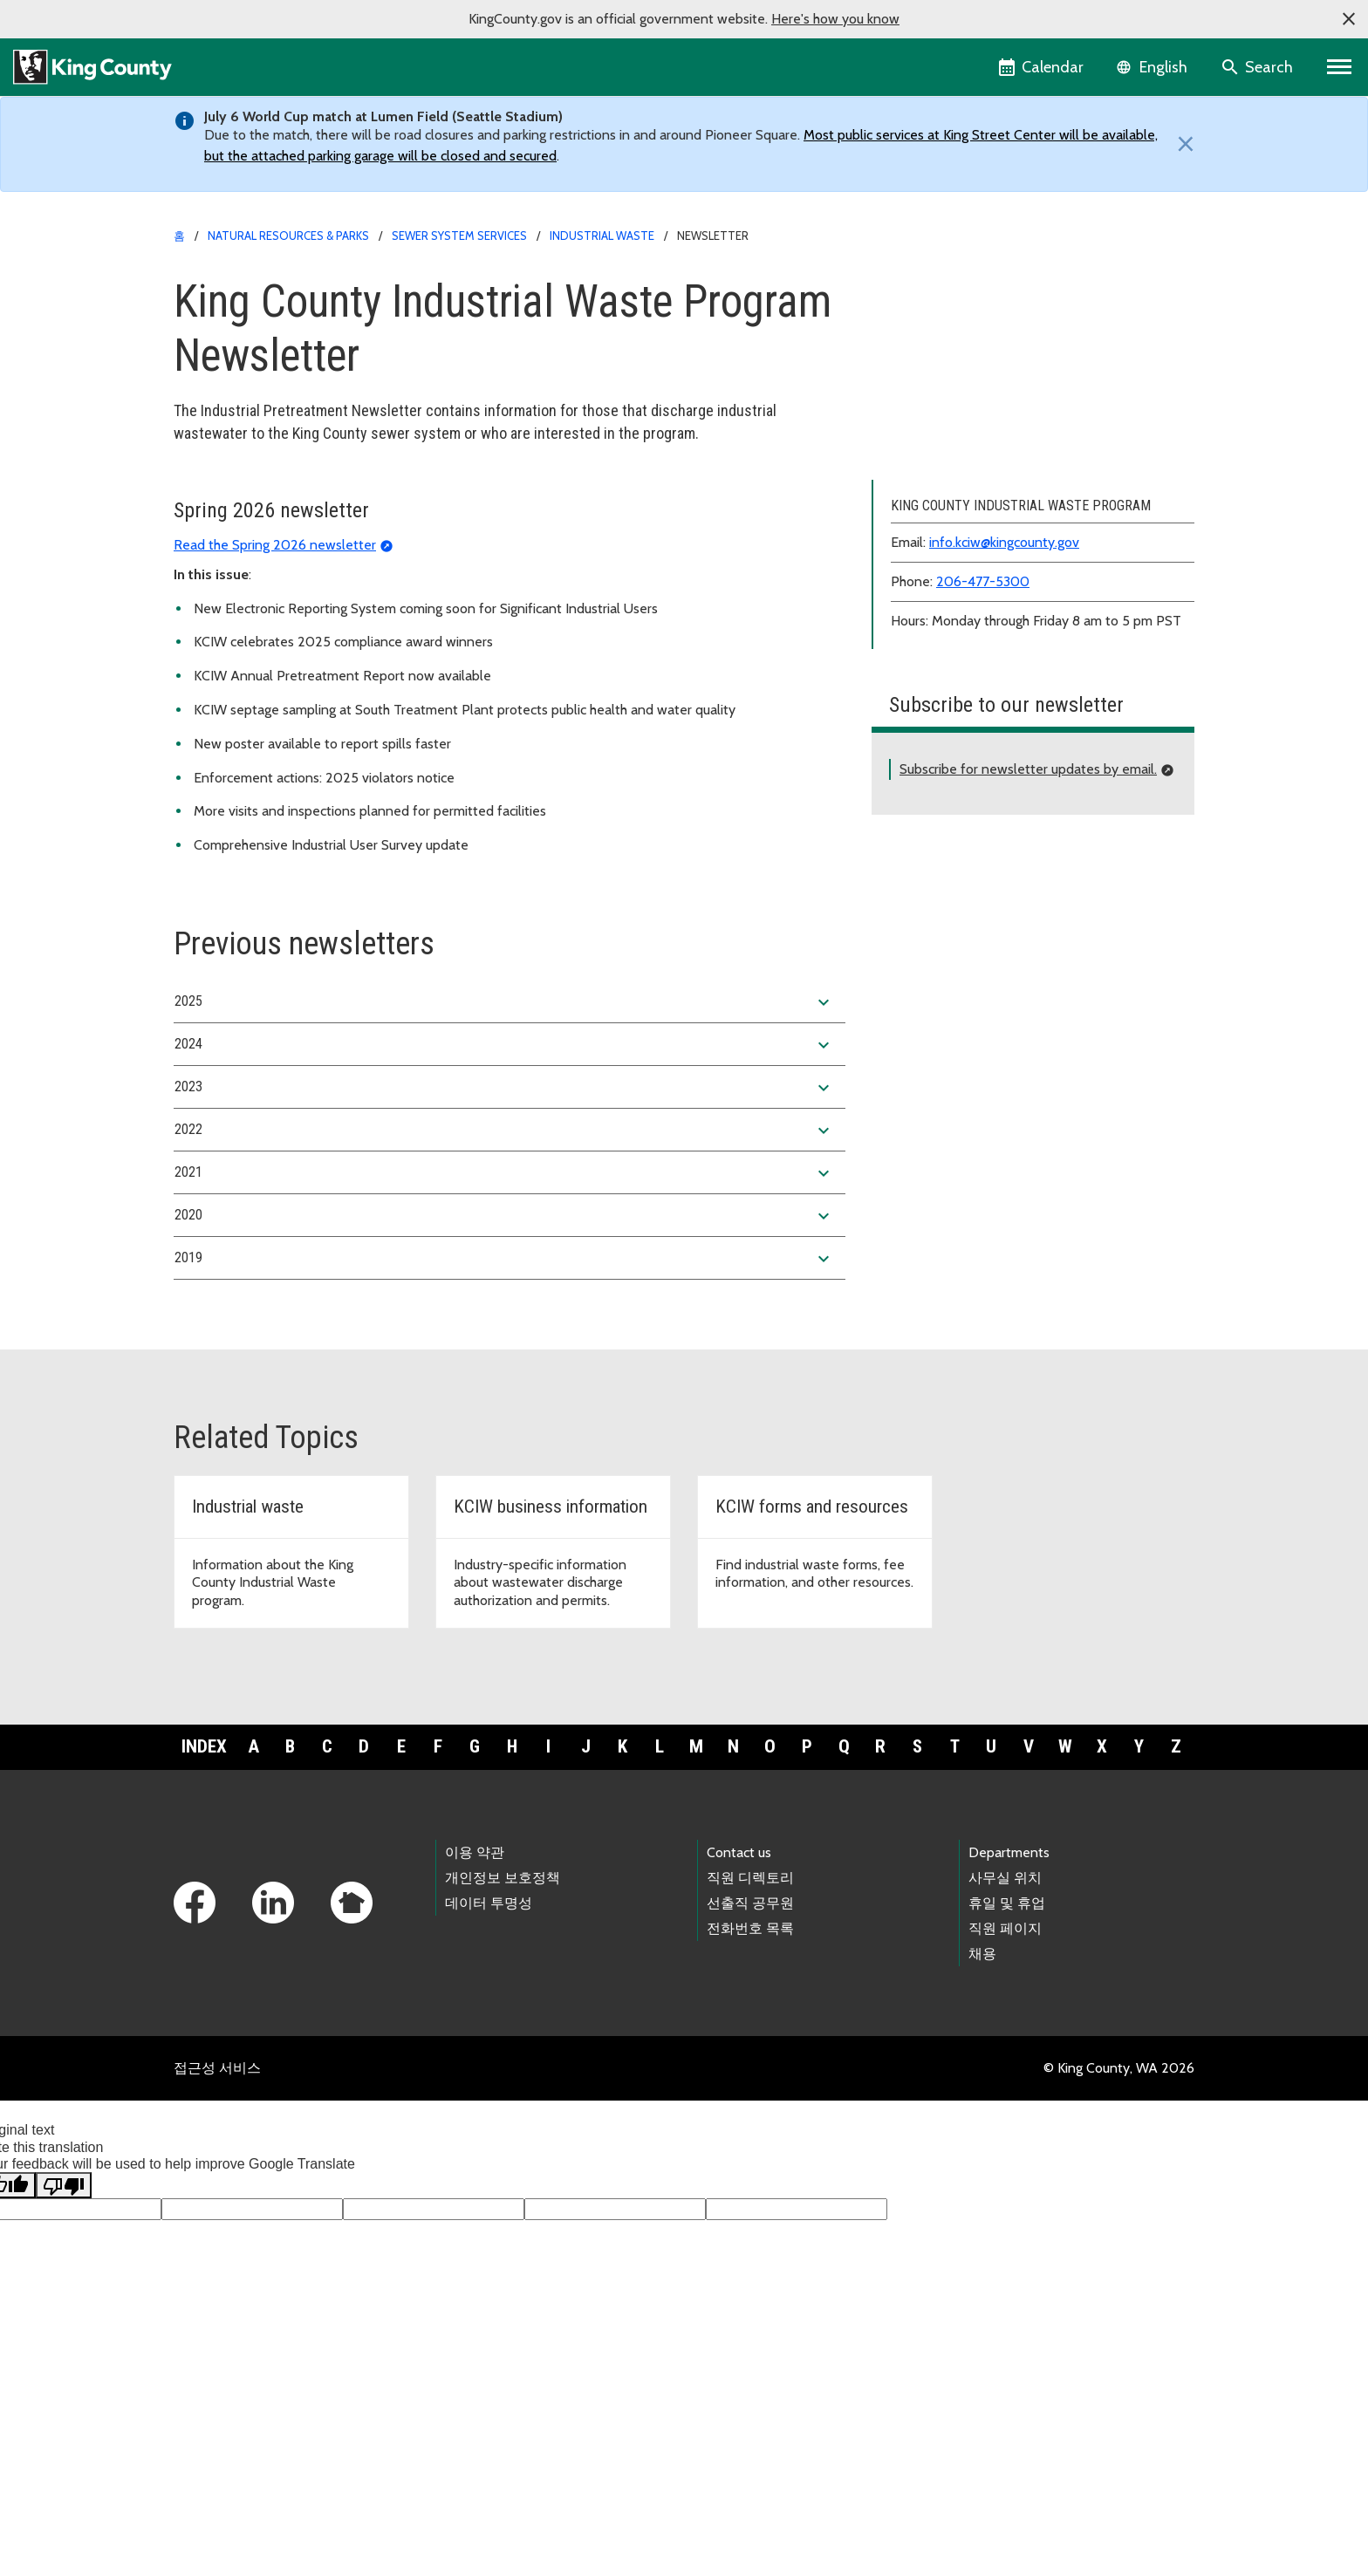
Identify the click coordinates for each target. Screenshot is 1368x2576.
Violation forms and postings (968, 483)
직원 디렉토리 (750, 2014)
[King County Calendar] (1042, 67)
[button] (1349, 19)
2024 (504, 1182)
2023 (504, 1225)
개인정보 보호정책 (502, 2014)
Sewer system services (459, 236)
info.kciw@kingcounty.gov (1004, 680)
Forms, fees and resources (960, 400)
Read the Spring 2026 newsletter (275, 681)
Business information (945, 372)
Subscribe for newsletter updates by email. (1028, 907)
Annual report (924, 456)
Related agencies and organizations (989, 567)
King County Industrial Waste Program (995, 288)
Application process (941, 316)
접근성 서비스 (217, 2205)
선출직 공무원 (750, 2041)
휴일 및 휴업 (1006, 2041)
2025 (504, 1140)
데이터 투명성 (488, 2041)
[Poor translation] (64, 2323)
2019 (504, 1396)
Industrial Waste (602, 236)
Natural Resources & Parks (288, 236)
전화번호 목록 (750, 2066)
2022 (504, 1268)
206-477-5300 (982, 719)
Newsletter (916, 511)
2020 (504, 1353)
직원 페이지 (1005, 2066)
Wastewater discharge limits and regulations (1014, 428)
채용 (982, 2091)
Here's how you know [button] (835, 18)
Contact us (739, 1989)
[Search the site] (1258, 67)
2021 (504, 1311)
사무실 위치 (1005, 2014)
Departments (1009, 1989)
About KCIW (919, 344)
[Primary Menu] (1339, 67)
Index (204, 1884)
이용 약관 (474, 1989)
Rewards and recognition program (983, 539)
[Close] (1181, 144)
